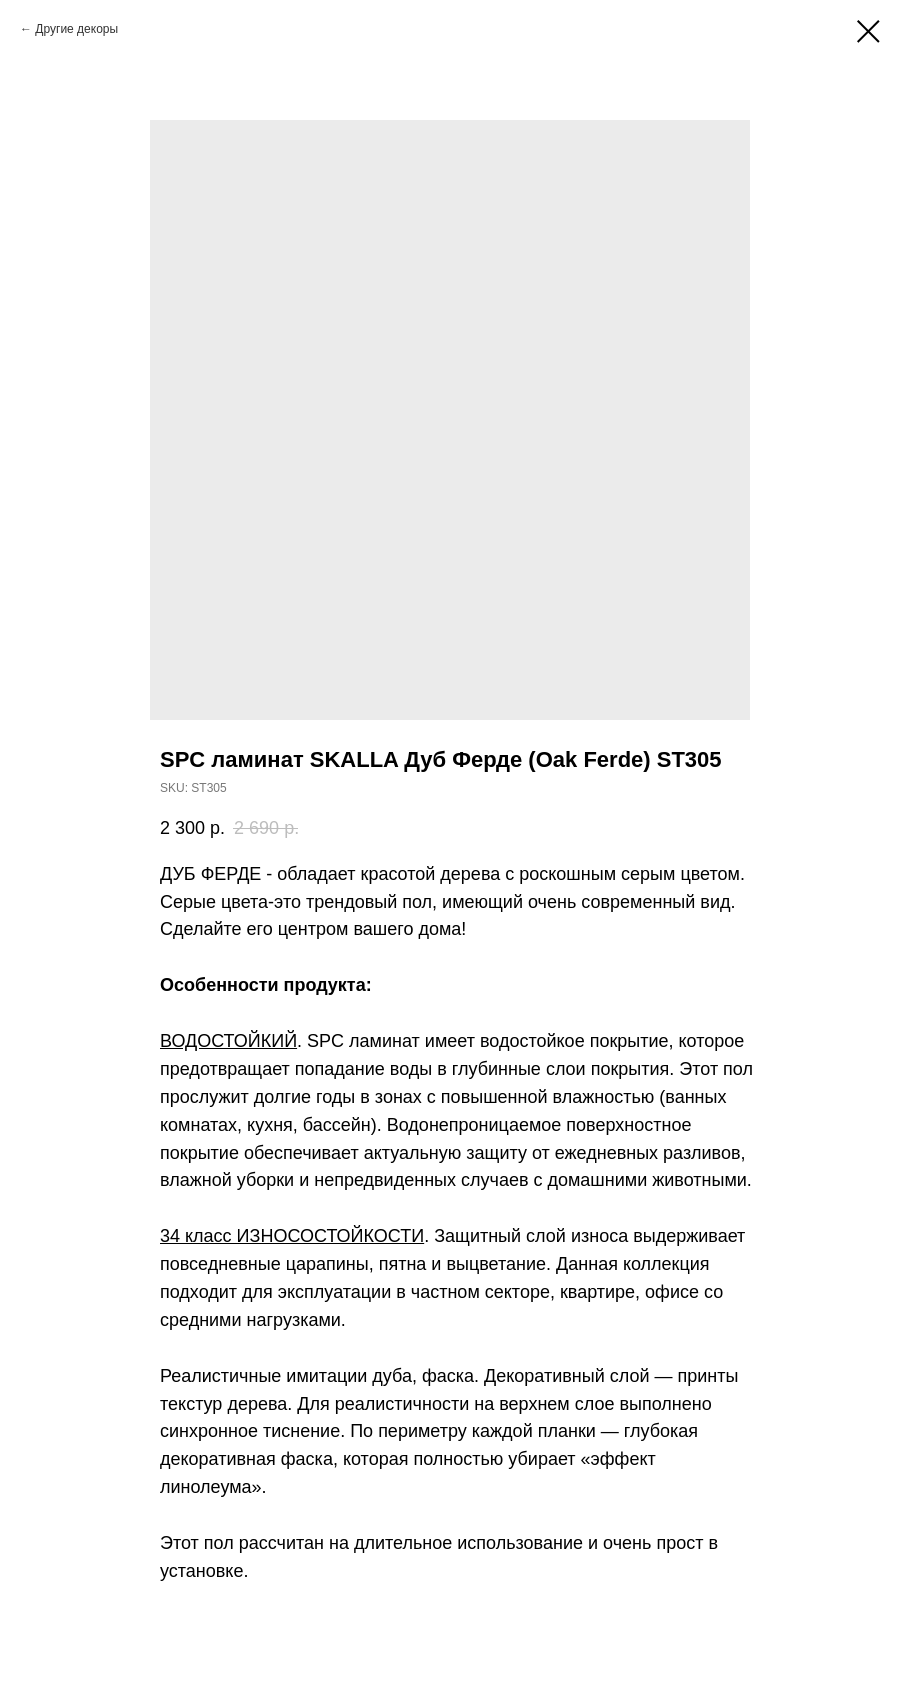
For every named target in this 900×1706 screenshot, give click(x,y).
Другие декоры (76, 29)
